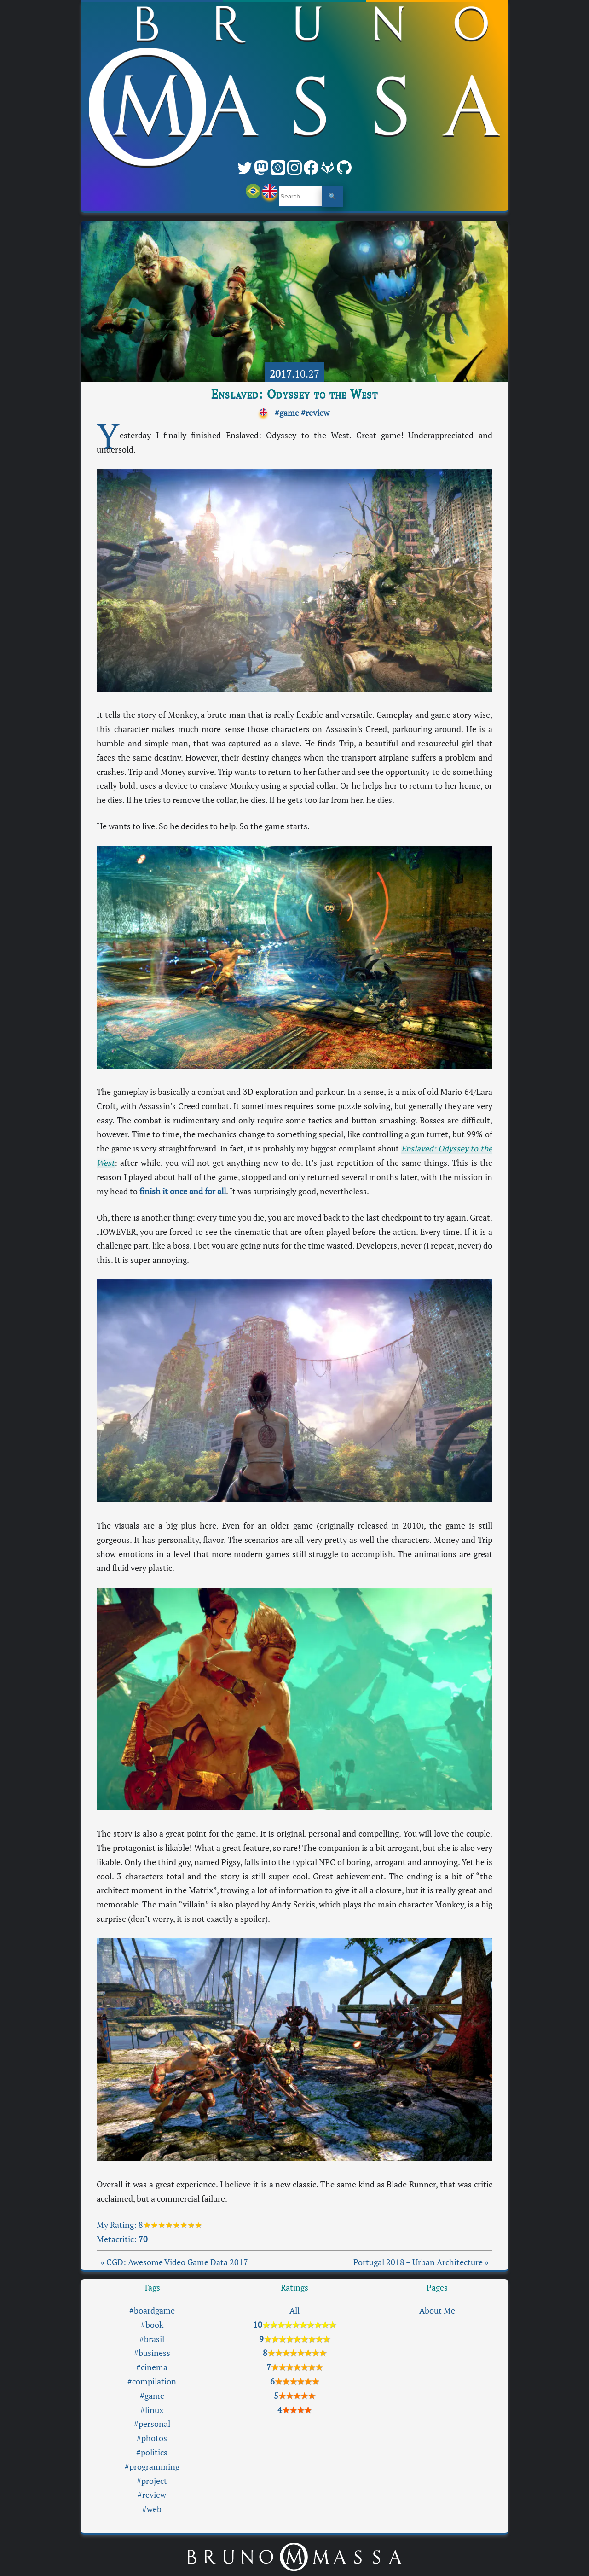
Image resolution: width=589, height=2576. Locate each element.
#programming (152, 2466)
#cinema (151, 2367)
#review (315, 412)
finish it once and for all (182, 1191)
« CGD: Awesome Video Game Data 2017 (174, 2262)
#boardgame (152, 2310)
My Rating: (118, 2225)
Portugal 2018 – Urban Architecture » (420, 2262)
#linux (151, 2410)
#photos (152, 2438)
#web (152, 2509)
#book (152, 2325)
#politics (151, 2452)
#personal (152, 2424)
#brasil (151, 2339)
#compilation (151, 2381)
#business (152, 2353)
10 (294, 2325)
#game (287, 412)
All (294, 2310)
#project (152, 2481)
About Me (437, 2310)
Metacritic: (122, 2239)
